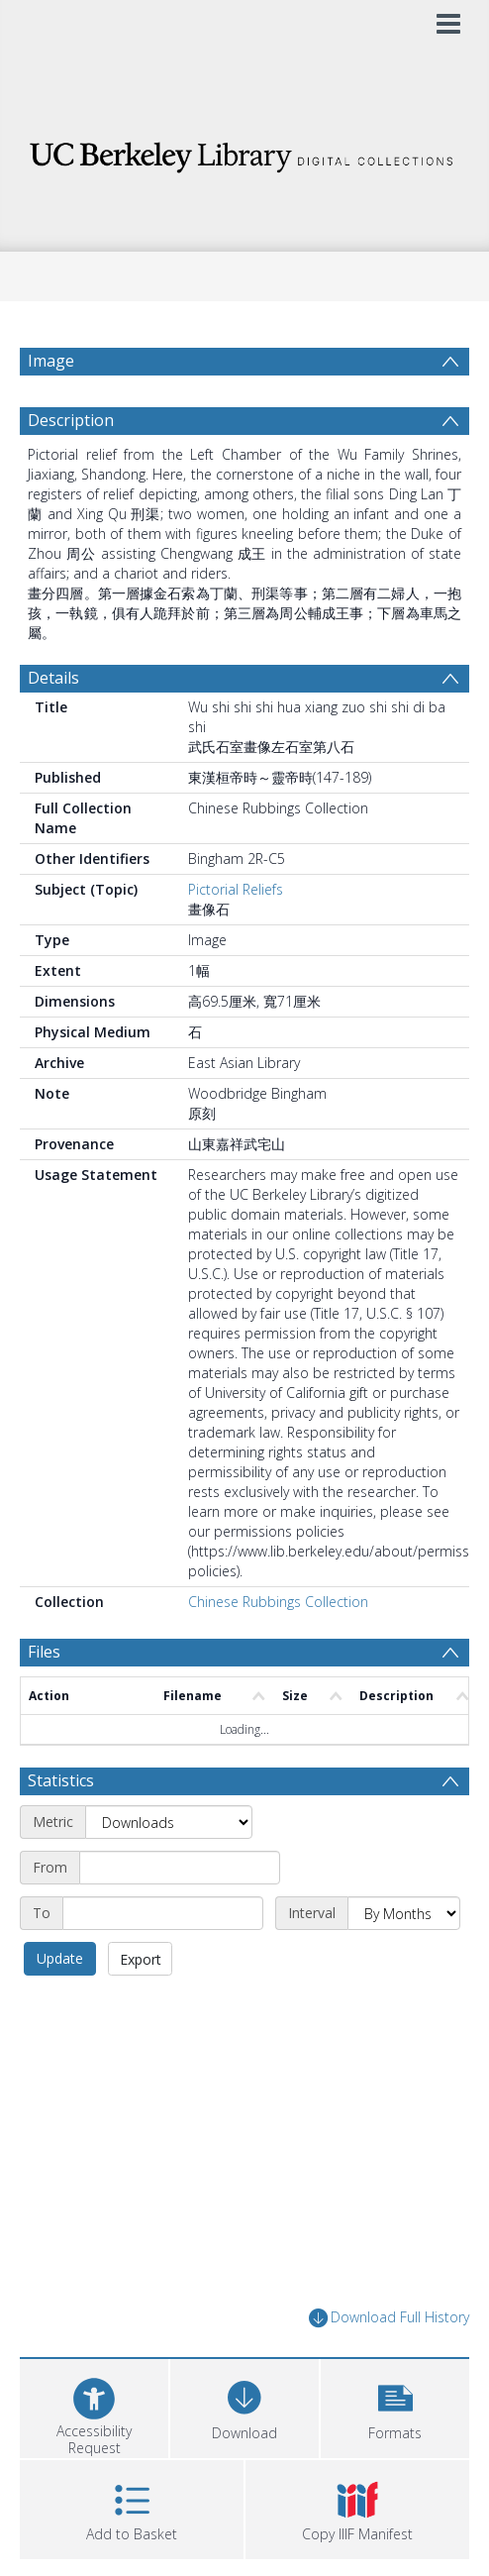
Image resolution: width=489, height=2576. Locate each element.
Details (53, 678)
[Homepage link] (245, 152)
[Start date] (179, 1867)
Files (44, 1652)
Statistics (61, 1780)
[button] (395, 2406)
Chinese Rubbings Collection (278, 1601)
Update (60, 1958)
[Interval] (403, 1913)
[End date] (162, 1913)
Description (71, 420)
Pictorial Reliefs (235, 889)
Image (51, 361)
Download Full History (389, 2318)
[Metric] (168, 1822)
